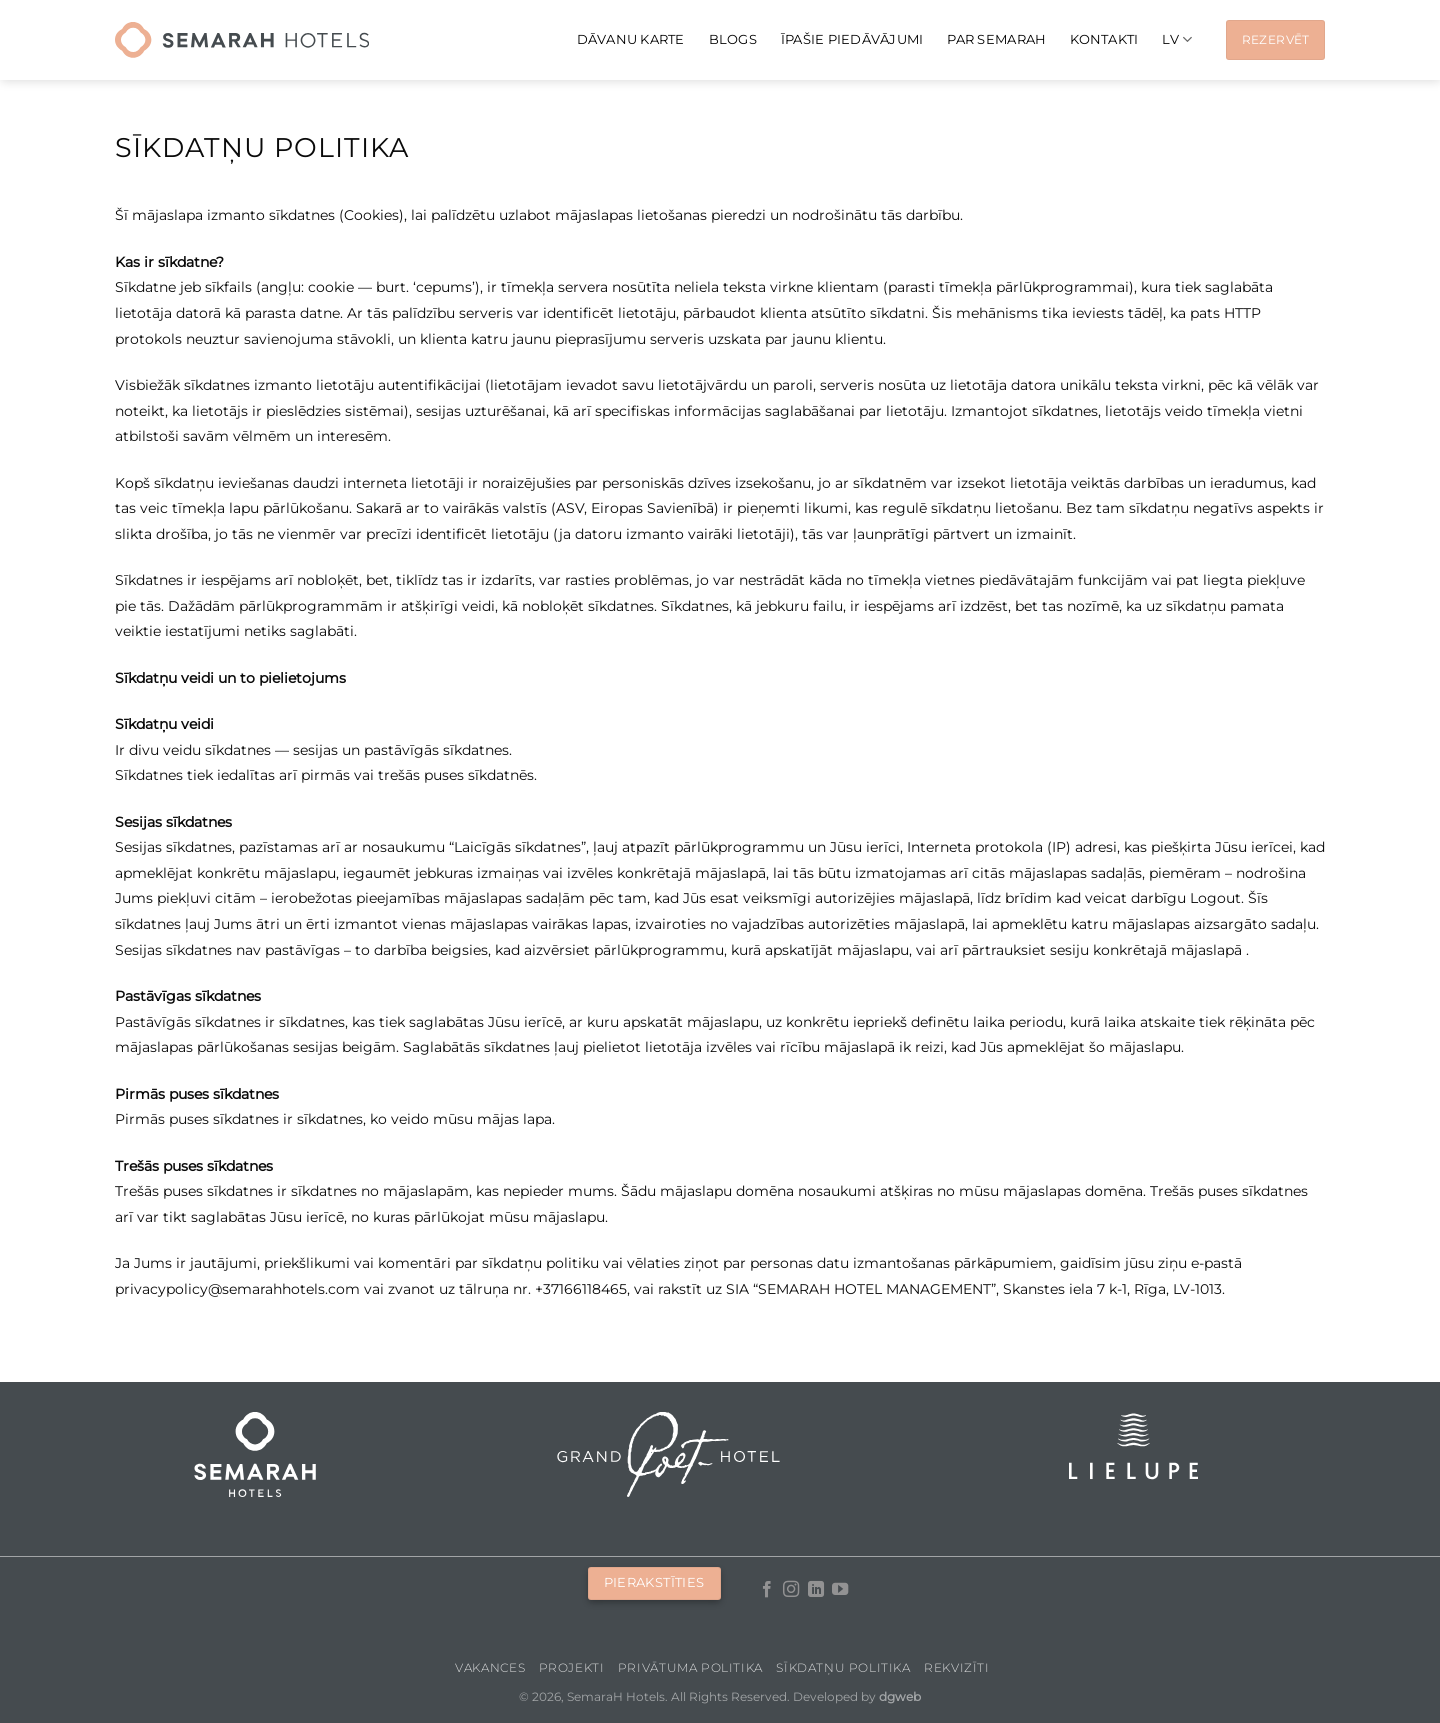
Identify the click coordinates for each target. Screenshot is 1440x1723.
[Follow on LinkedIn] (816, 1590)
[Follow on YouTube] (840, 1590)
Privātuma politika (690, 1667)
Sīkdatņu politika (843, 1667)
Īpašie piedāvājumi (852, 39)
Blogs (733, 39)
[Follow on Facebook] (767, 1590)
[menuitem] (1177, 39)
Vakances (490, 1667)
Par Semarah (996, 39)
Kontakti (1104, 39)
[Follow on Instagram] (791, 1590)
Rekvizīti (957, 1667)
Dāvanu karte (631, 39)
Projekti (572, 1667)
